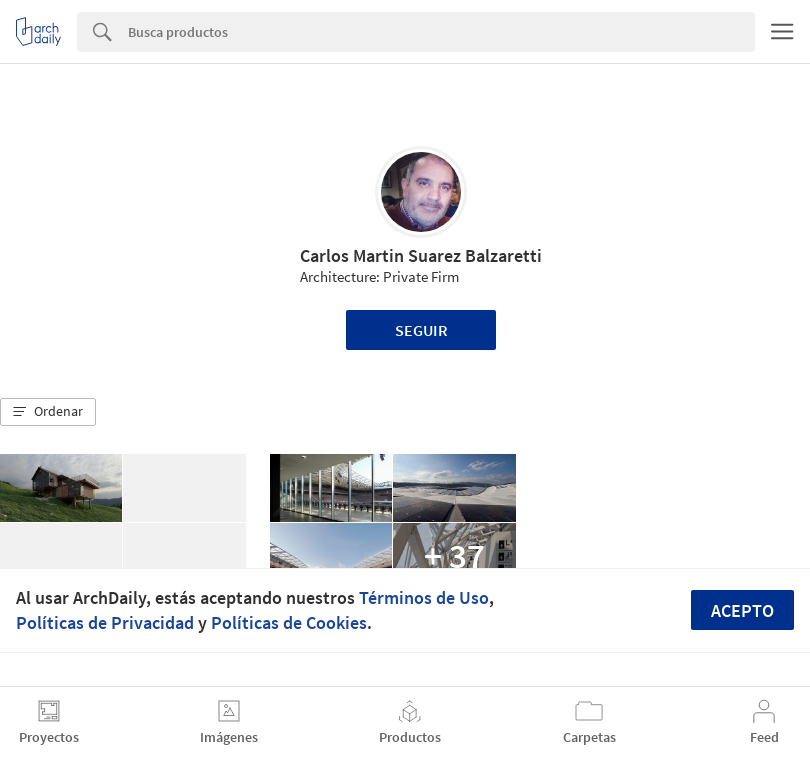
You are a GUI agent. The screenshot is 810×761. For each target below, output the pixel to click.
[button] (48, 412)
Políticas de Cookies (289, 622)
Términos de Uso (424, 597)
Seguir (421, 330)
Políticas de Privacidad (105, 622)
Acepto (742, 610)
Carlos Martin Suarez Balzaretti (421, 255)
